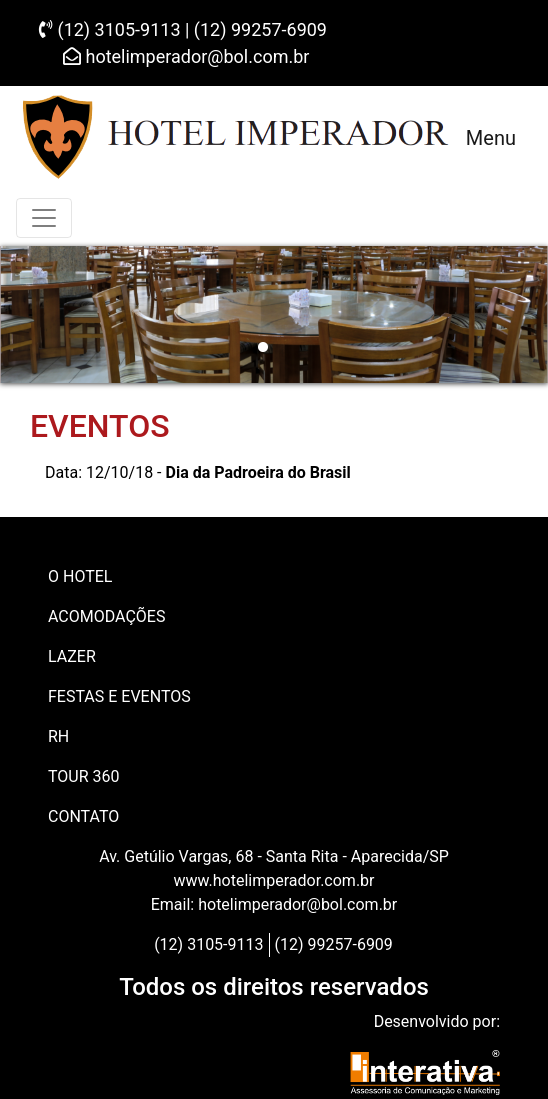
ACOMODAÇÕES (106, 616)
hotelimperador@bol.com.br (186, 56)
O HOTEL (80, 576)
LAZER (72, 656)
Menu (491, 138)
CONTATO (83, 816)
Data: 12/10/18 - (198, 472)
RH (58, 736)
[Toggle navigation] (44, 218)
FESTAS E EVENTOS (119, 696)
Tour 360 (84, 776)
